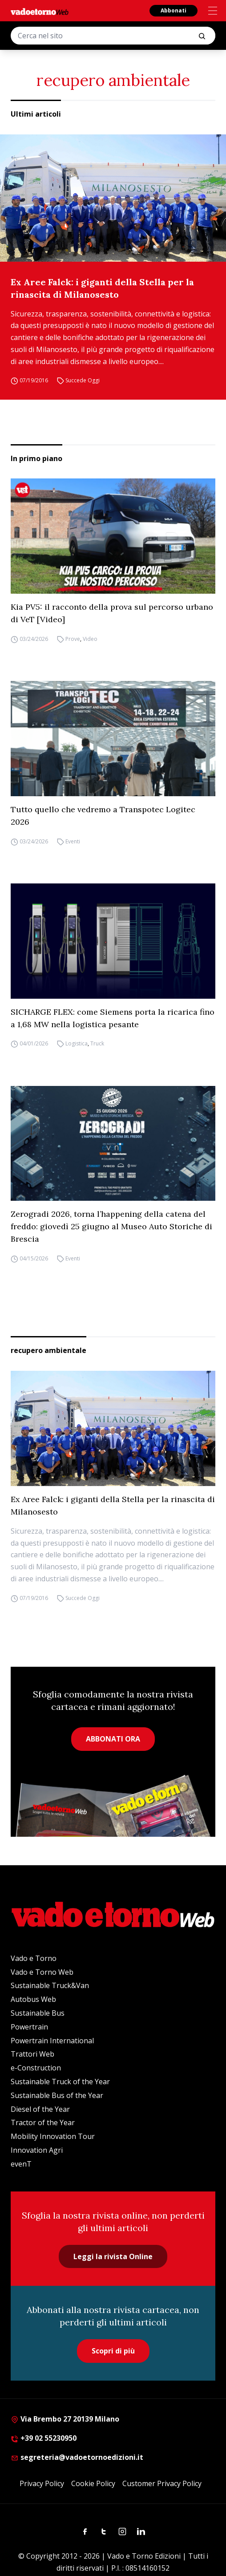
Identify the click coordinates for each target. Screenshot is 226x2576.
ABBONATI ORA (113, 1739)
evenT (21, 2164)
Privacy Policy (42, 2483)
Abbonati (173, 10)
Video (90, 639)
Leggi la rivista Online (113, 2256)
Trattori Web (32, 2054)
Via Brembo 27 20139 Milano (65, 2419)
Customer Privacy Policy (162, 2483)
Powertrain (29, 2027)
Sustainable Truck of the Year (60, 2081)
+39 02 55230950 (44, 2438)
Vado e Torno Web (42, 1972)
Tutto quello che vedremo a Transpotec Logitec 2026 (103, 815)
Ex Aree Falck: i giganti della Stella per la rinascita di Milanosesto (102, 288)
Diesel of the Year (40, 2109)
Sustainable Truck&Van (50, 1985)
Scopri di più (113, 2351)
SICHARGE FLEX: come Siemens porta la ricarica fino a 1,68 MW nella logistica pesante (112, 1018)
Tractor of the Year (43, 2122)
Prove (72, 639)
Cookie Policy (93, 2483)
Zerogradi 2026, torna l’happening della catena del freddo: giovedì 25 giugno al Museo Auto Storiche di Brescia (111, 1226)
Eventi (72, 841)
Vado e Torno (33, 1958)
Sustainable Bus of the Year (57, 2095)
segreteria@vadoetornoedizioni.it (77, 2457)
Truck (97, 1044)
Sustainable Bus (38, 2013)
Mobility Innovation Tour (53, 2136)
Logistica (76, 1044)
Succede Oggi (82, 381)
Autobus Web (33, 1999)
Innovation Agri (37, 2150)
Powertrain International (52, 2040)
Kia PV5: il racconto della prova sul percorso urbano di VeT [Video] (112, 613)
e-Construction (36, 2068)
